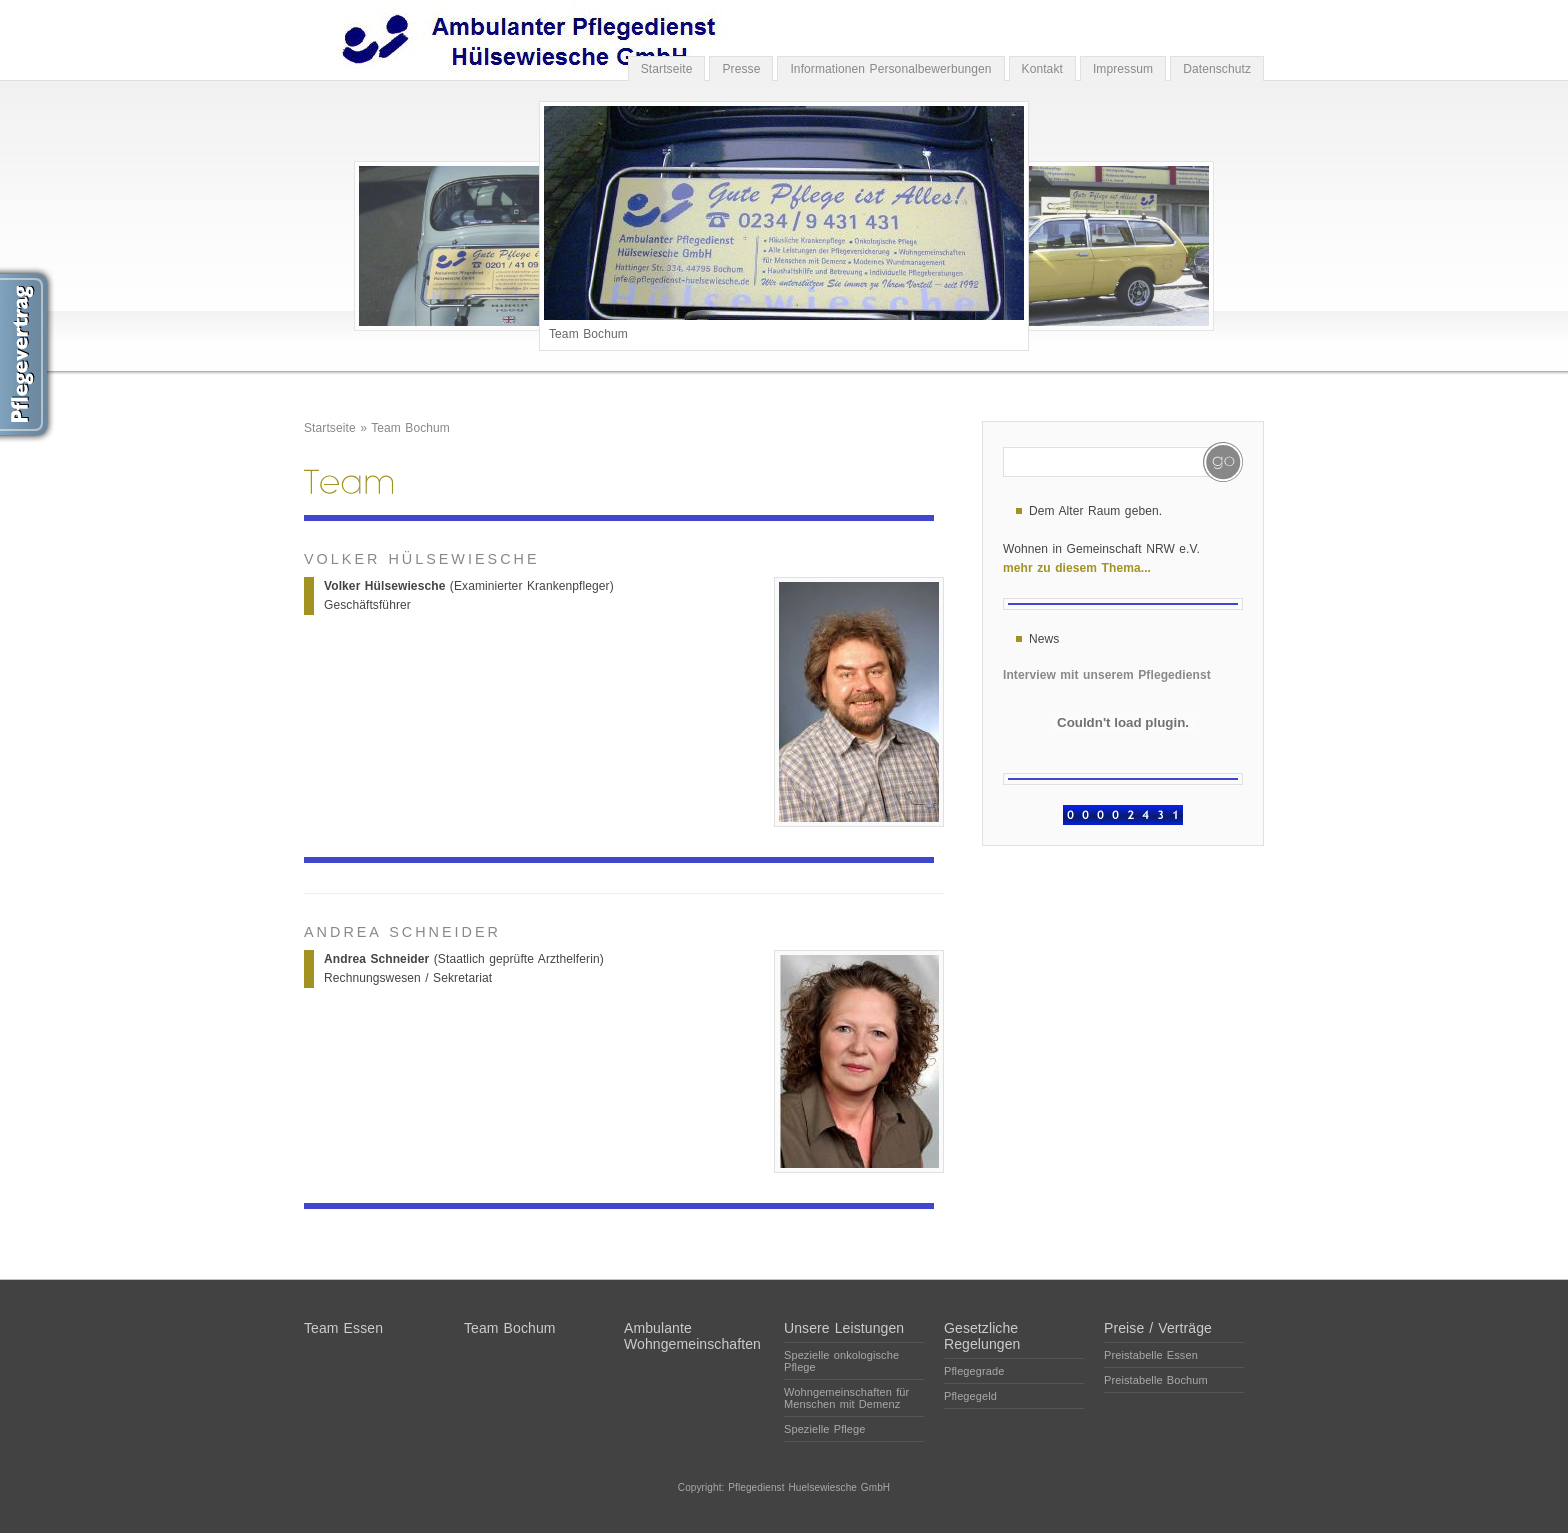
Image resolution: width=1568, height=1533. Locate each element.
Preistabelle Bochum (1156, 1380)
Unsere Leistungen (844, 1328)
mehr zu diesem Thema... (1077, 568)
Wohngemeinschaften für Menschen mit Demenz (846, 1398)
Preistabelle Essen (1151, 1355)
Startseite (667, 69)
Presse (741, 69)
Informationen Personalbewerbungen (890, 69)
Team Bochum (410, 428)
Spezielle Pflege (825, 1429)
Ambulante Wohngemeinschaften (692, 1336)
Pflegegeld (970, 1396)
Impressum (1123, 69)
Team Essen (343, 1328)
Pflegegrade (974, 1371)
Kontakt (1042, 69)
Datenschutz (1217, 69)
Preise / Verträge (1158, 1328)
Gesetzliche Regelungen (982, 1336)
